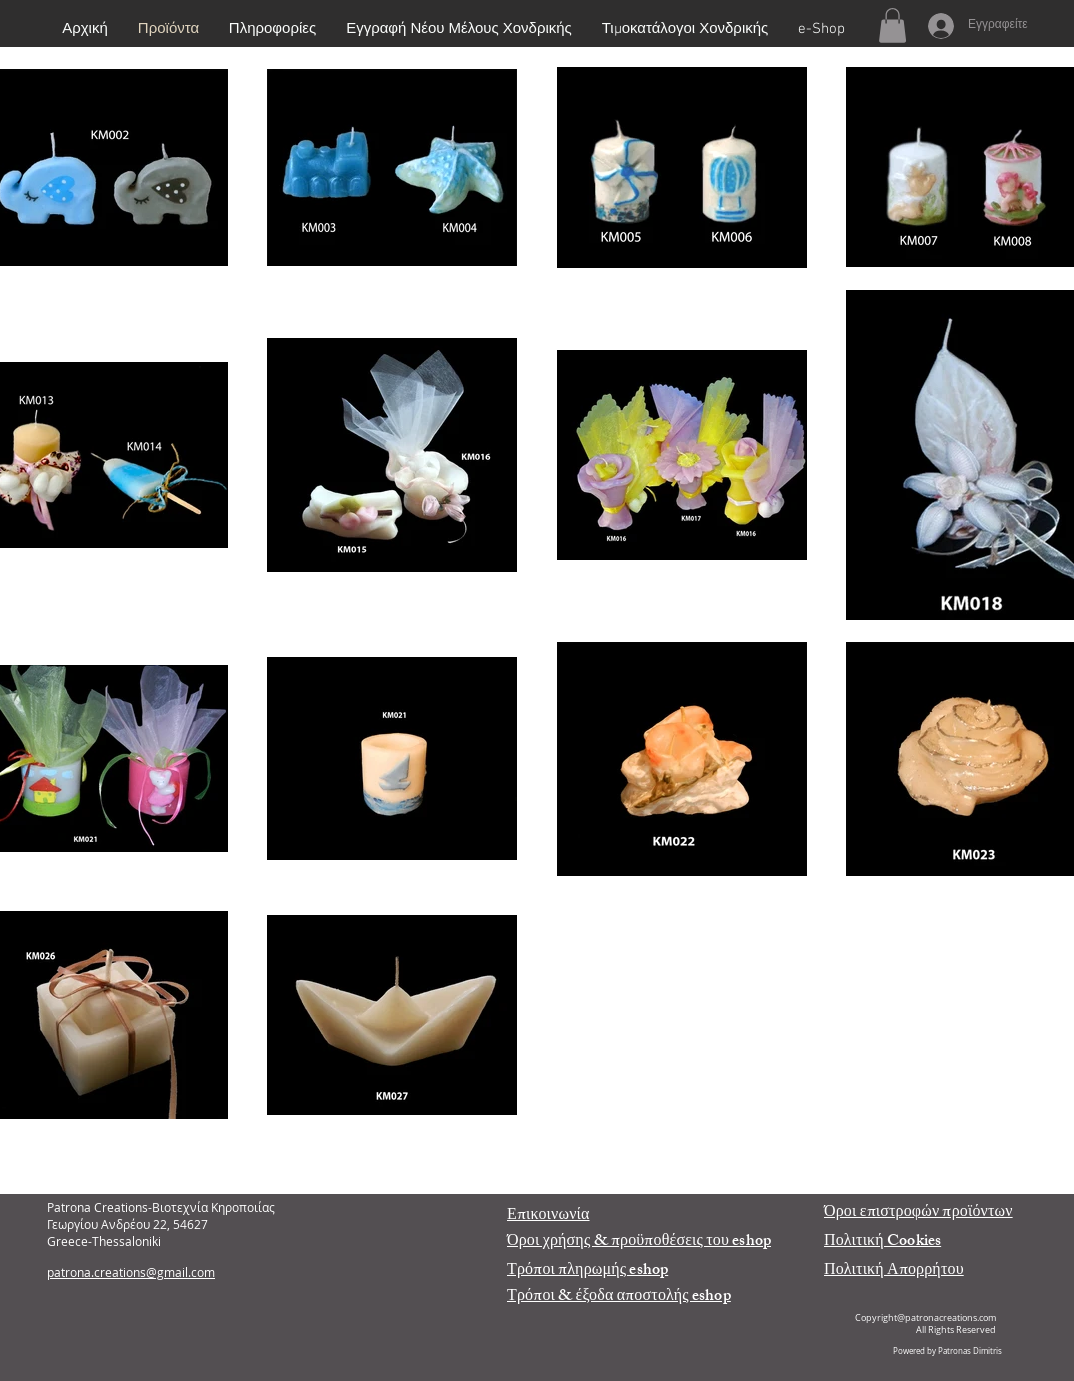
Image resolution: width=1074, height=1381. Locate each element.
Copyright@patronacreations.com (925, 1318)
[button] (892, 25)
